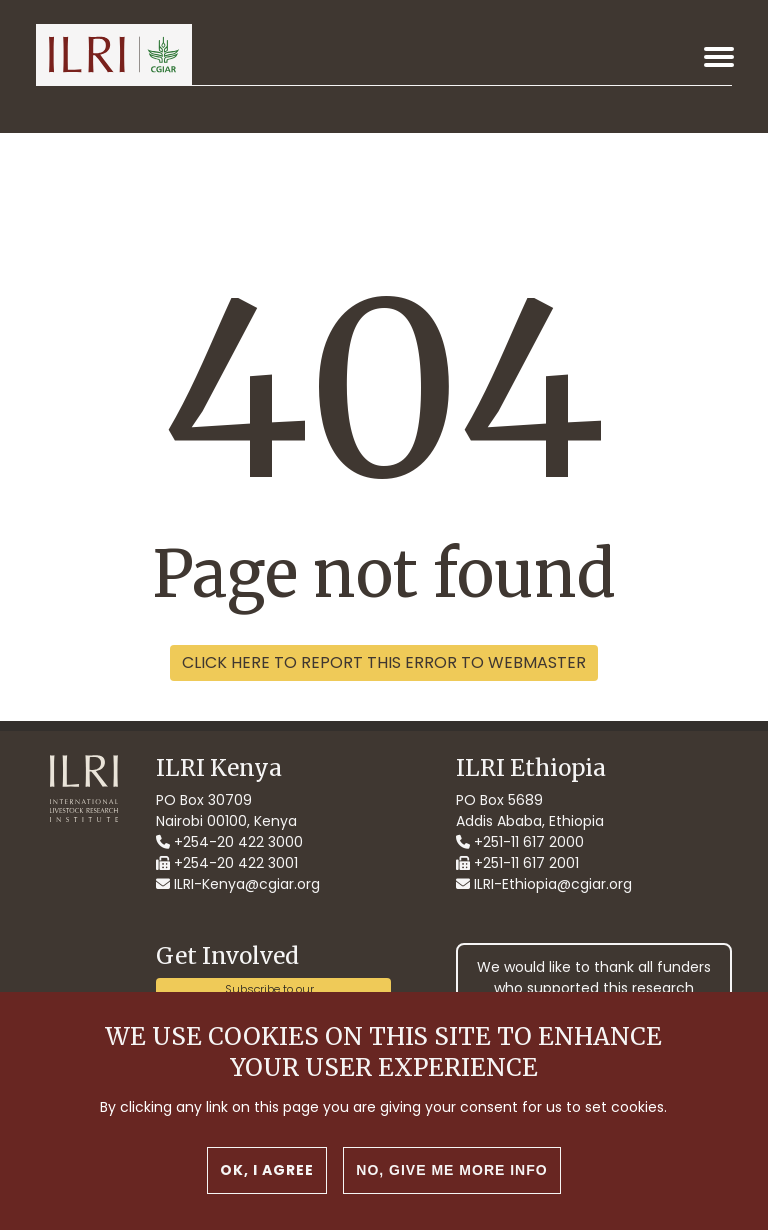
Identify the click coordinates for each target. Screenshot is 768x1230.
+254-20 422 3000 (229, 842)
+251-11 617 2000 (520, 842)
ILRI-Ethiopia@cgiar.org (544, 884)
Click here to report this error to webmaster (384, 662)
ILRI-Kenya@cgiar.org (238, 884)
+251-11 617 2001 (517, 863)
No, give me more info (451, 1170)
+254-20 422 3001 (227, 863)
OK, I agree (267, 1170)
